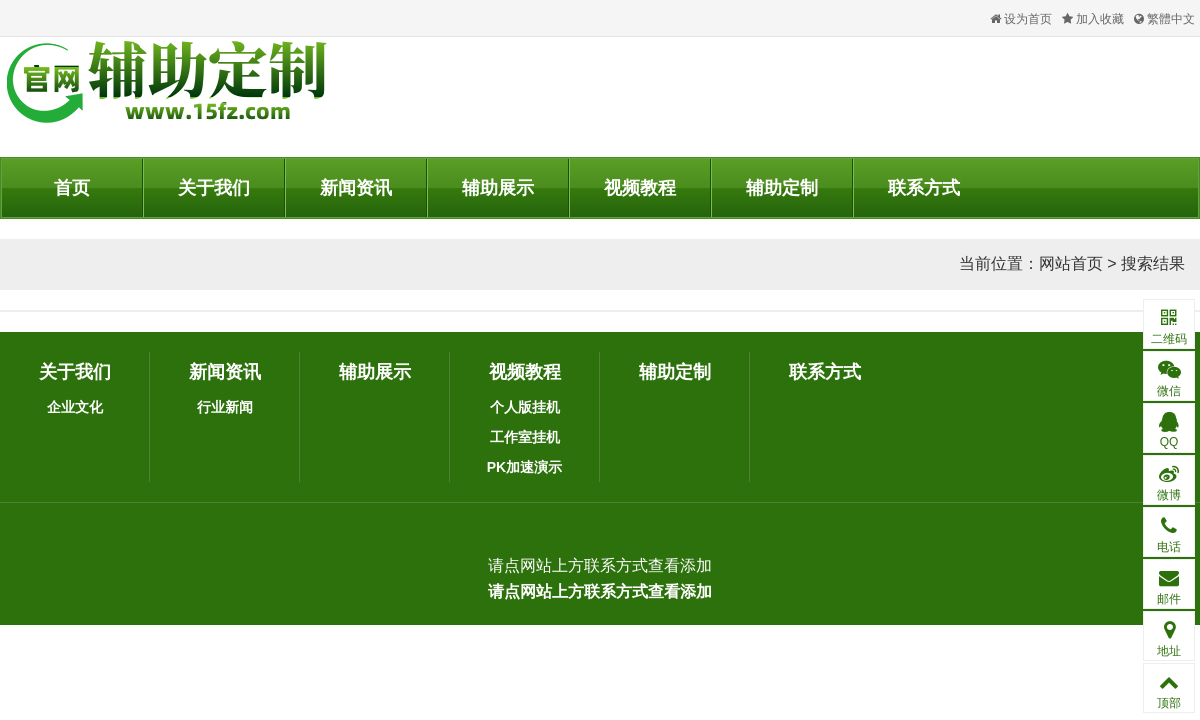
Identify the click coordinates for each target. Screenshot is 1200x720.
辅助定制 (782, 188)
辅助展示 (498, 188)
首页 (72, 188)
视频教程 (640, 188)
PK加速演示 (524, 467)
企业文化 (75, 407)
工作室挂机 (525, 437)
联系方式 (924, 188)
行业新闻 (225, 407)
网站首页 (1071, 263)
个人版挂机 (525, 407)
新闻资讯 (356, 188)
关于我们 (214, 188)
